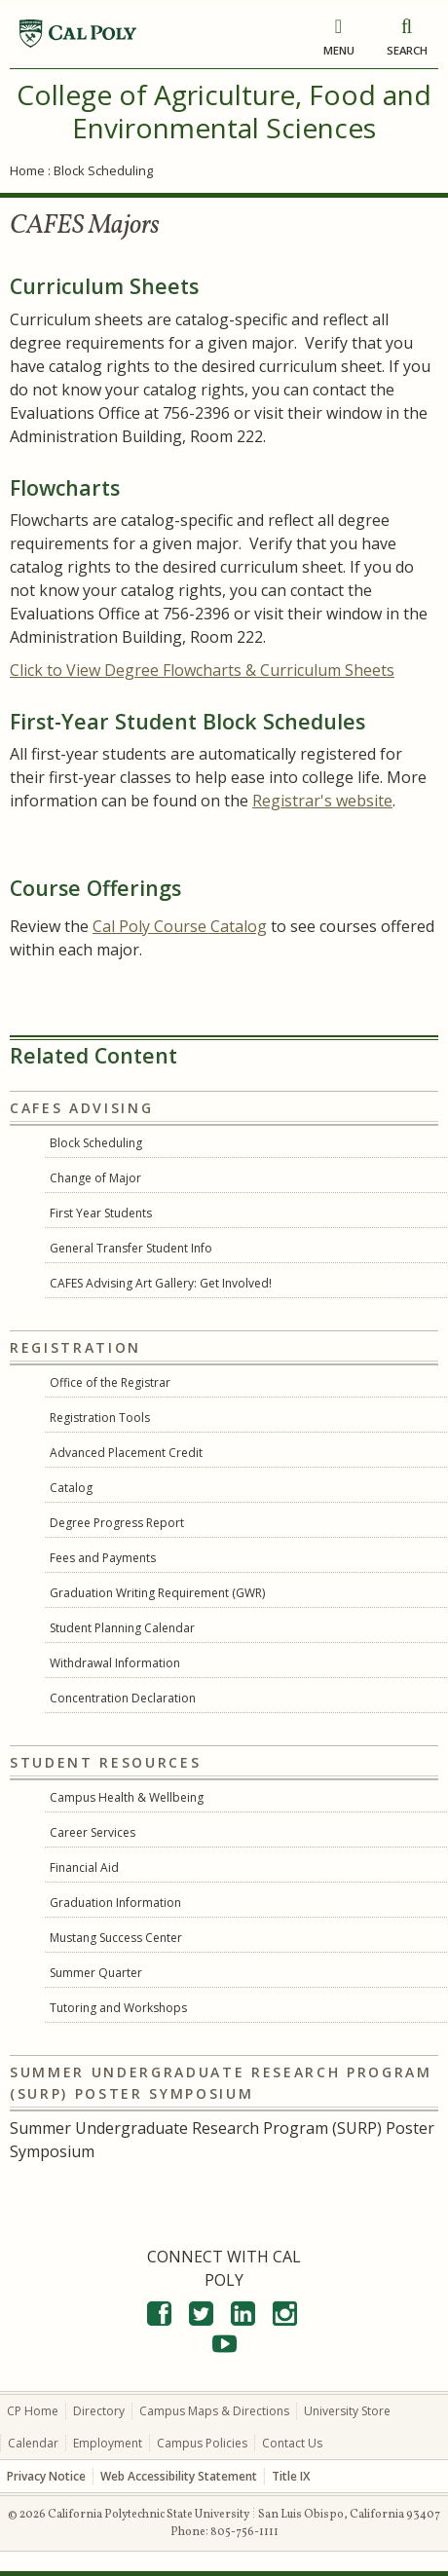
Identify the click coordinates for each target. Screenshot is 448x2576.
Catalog (71, 1487)
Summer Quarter (96, 1972)
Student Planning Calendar (122, 1628)
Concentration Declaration (123, 1698)
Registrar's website (322, 800)
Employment (107, 2443)
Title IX (291, 2476)
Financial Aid (84, 1867)
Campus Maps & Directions (214, 2411)
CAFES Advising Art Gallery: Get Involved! (161, 1283)
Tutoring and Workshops (118, 2007)
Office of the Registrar (110, 1382)
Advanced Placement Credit (126, 1452)
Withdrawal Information (115, 1663)
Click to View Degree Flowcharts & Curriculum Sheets (202, 670)
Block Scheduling (96, 1143)
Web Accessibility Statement (178, 2476)
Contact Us (292, 2443)
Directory (99, 2411)
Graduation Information (115, 1902)
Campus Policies (202, 2443)
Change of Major (95, 1178)
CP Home (32, 2411)
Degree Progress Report (117, 1522)
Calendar (33, 2443)
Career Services (92, 1832)
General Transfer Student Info (131, 1248)
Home (27, 170)
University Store (347, 2411)
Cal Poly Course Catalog (180, 926)
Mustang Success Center (116, 1937)
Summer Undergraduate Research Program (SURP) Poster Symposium (221, 2082)
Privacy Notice (46, 2476)
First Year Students (101, 1213)
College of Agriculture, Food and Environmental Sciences (224, 111)
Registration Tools (100, 1417)
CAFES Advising (81, 1108)
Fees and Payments (103, 1557)
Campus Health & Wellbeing (127, 1797)
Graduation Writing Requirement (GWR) (157, 1593)
